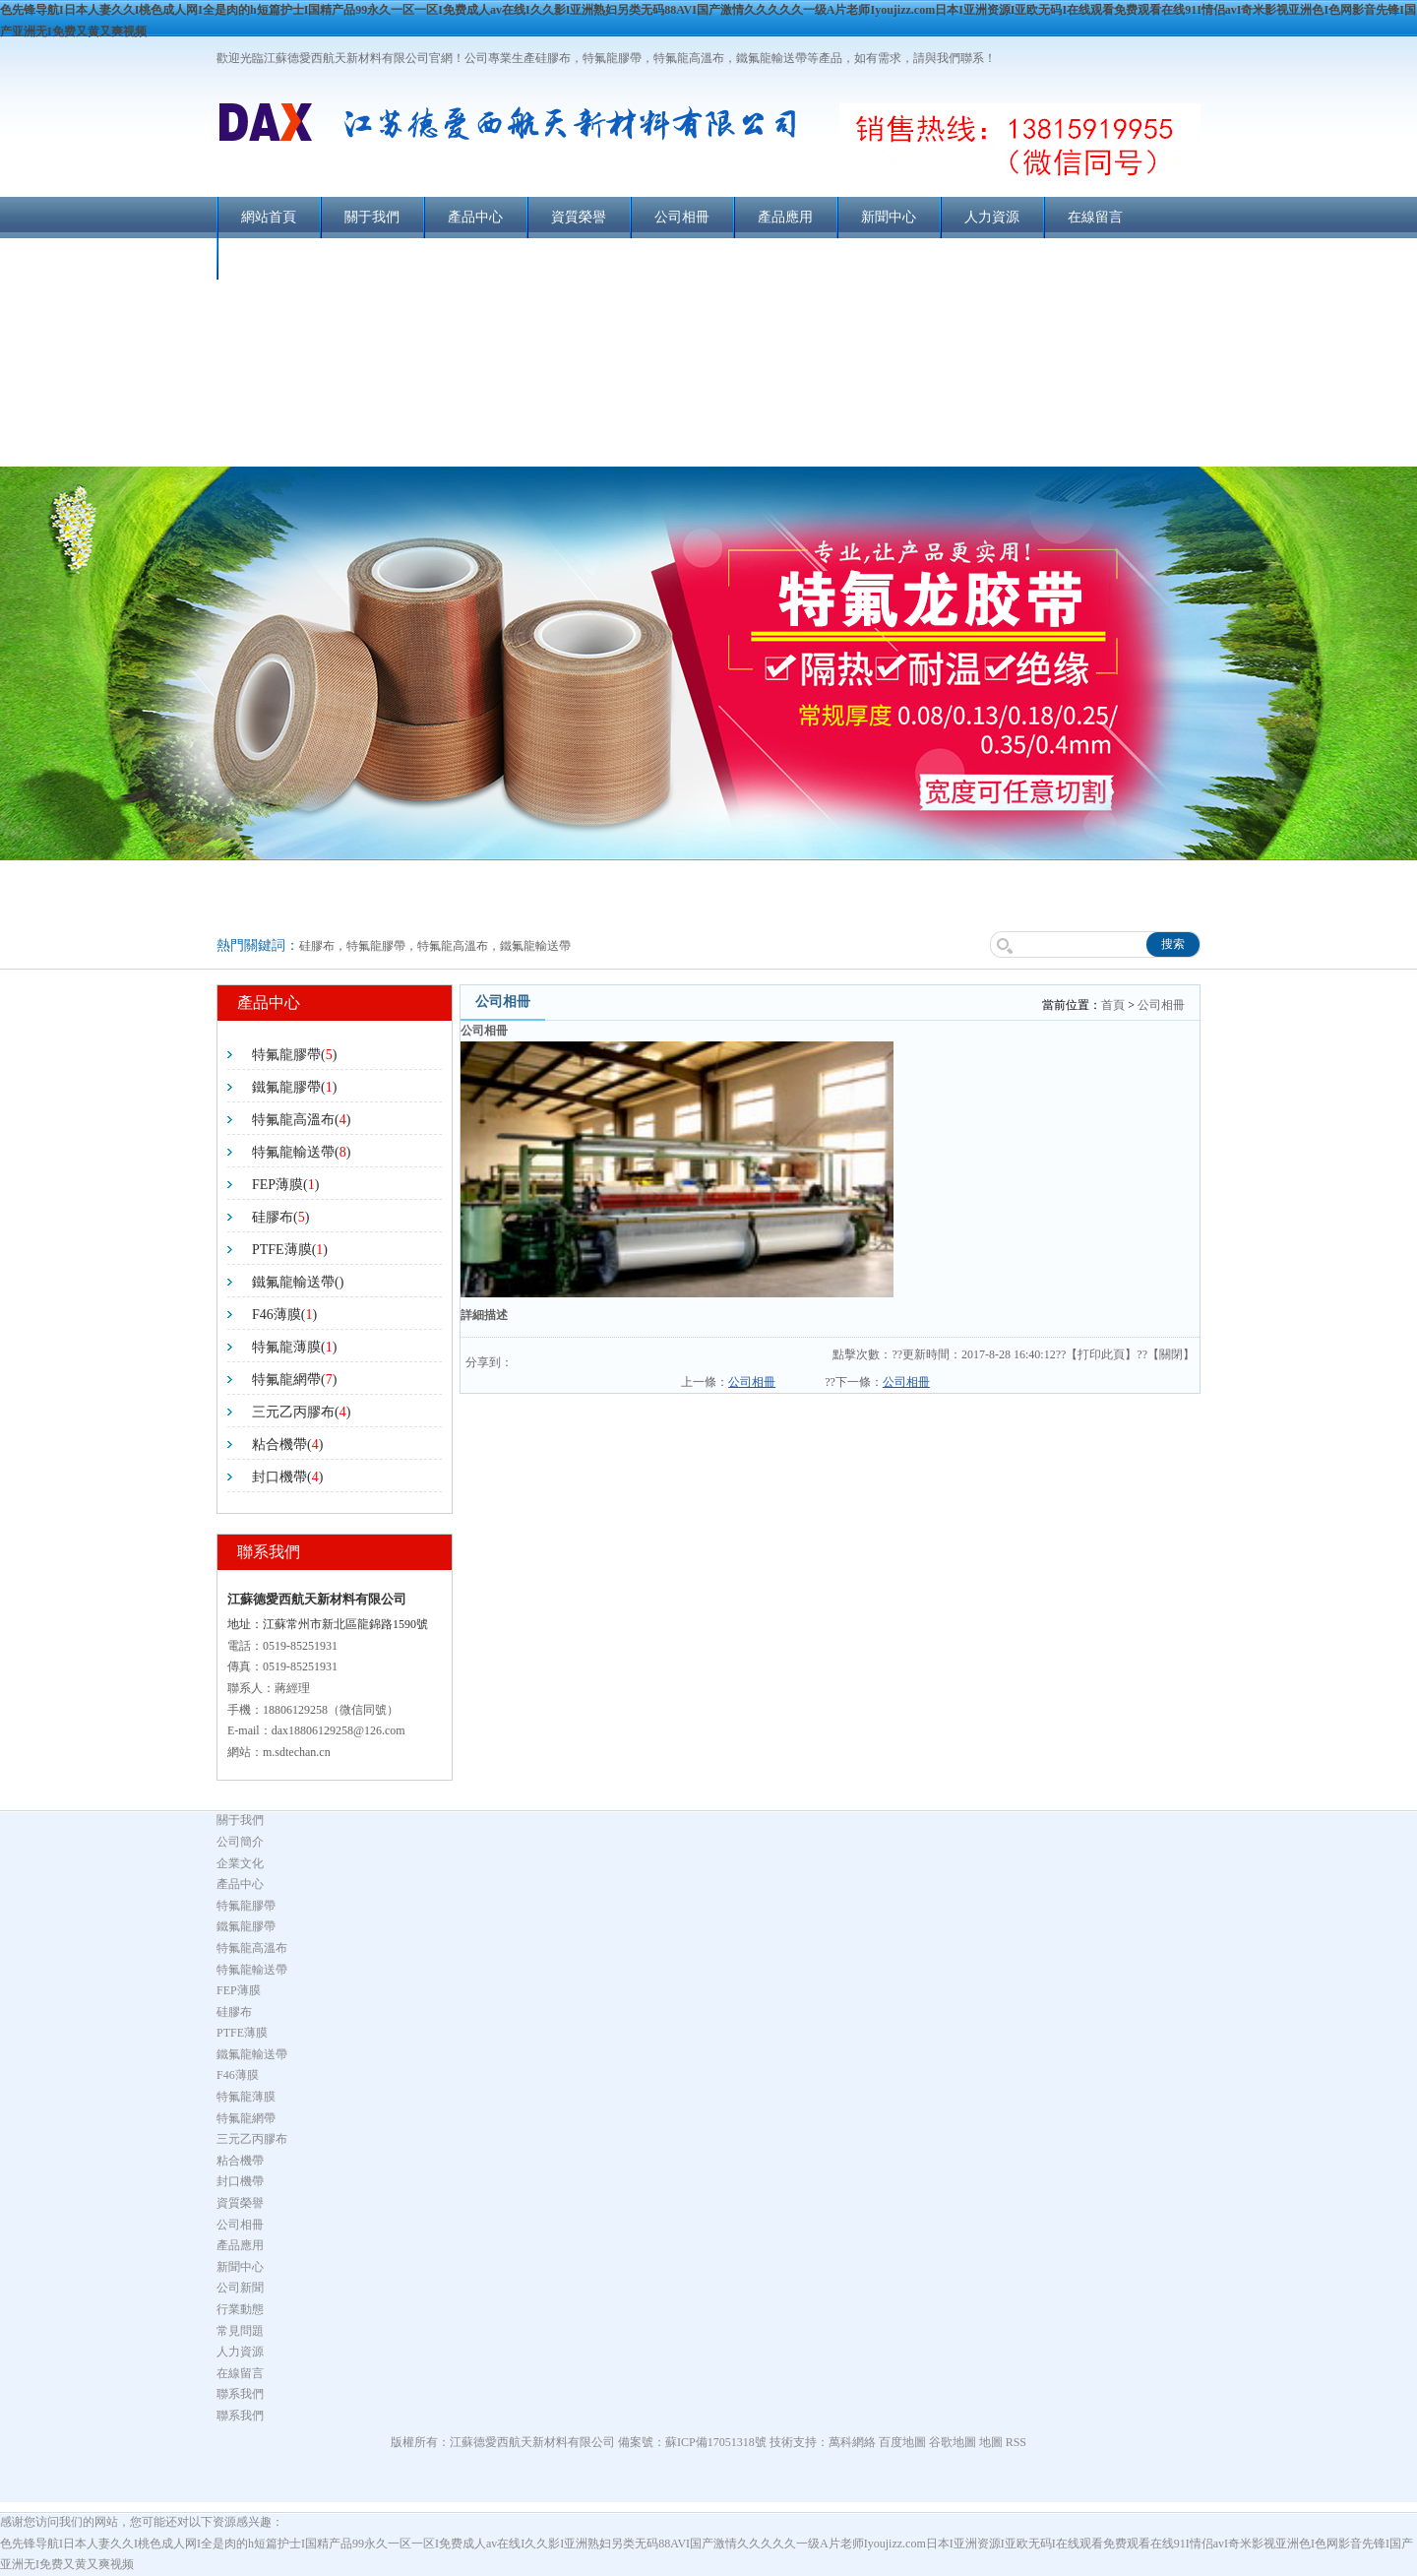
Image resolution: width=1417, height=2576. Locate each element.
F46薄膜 (237, 2075)
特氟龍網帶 (246, 2118)
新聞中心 (888, 217)
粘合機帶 (240, 2161)
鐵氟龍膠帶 (246, 1926)
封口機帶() (287, 1477)
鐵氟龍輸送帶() (297, 1282)
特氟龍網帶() (294, 1379)
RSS (1016, 2442)
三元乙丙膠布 (251, 2139)
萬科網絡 (854, 2442)
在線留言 (1095, 217)
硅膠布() (280, 1217)
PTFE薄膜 (242, 2033)
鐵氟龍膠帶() (294, 1087)
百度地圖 (902, 2442)
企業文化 (240, 1863)
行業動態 (240, 2309)
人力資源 (991, 217)
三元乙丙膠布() (301, 1412)
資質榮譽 (578, 217)
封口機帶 (240, 2181)
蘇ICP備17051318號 (716, 2442)
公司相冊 (681, 217)
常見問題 (240, 2331)
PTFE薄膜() (290, 1249)
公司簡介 (240, 1842)
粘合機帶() (287, 1444)
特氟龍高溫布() (301, 1119)
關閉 (1171, 1354)
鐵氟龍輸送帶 (251, 2054)
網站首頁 (268, 217)
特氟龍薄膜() (294, 1347)
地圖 (991, 2442)
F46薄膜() (284, 1314)
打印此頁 (1101, 1354)
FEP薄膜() (285, 1184)
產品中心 (475, 217)
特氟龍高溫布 (251, 1948)
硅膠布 (234, 2012)
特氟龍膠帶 (246, 1906)
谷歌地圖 (952, 2442)
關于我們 (372, 217)
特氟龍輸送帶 (251, 1970)
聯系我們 (268, 258)
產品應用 (785, 217)
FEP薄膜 (238, 1990)
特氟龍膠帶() (294, 1054)
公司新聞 (240, 2287)
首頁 (1113, 1005)
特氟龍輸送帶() (301, 1152)
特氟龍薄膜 (246, 2097)
